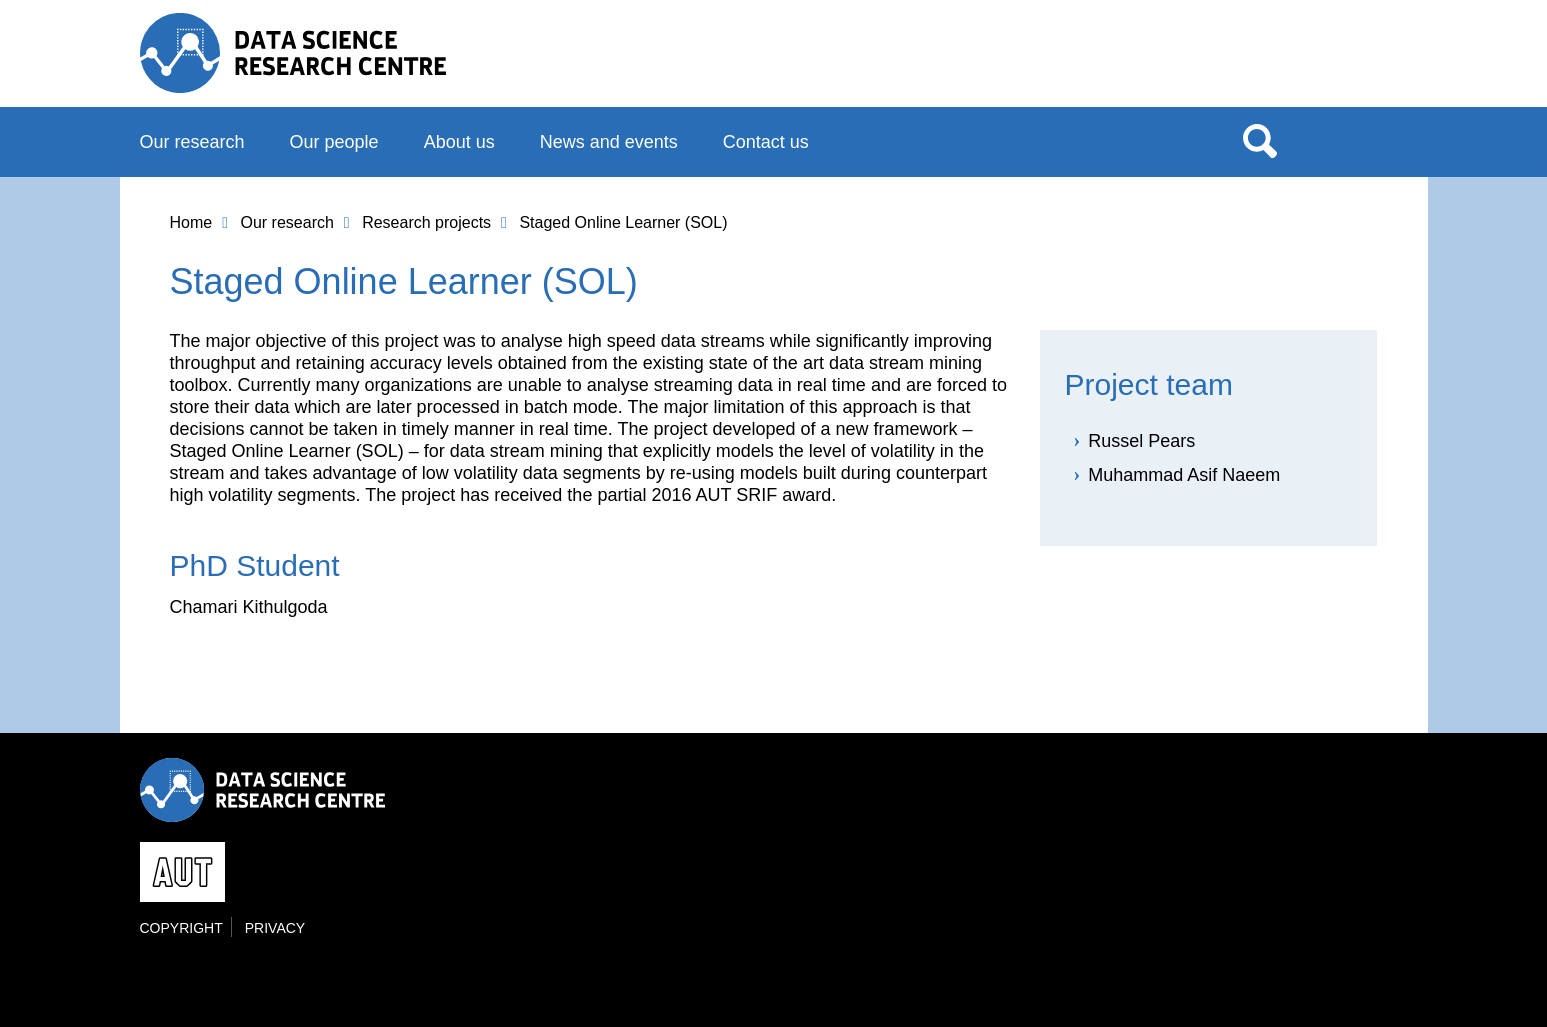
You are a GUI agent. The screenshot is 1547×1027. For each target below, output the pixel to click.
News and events (609, 142)
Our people (334, 142)
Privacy (275, 928)
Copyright (181, 928)
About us (459, 142)
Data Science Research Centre (293, 53)
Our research (192, 142)
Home (191, 222)
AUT (1367, 61)
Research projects (426, 222)
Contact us (766, 142)
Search (1260, 140)
